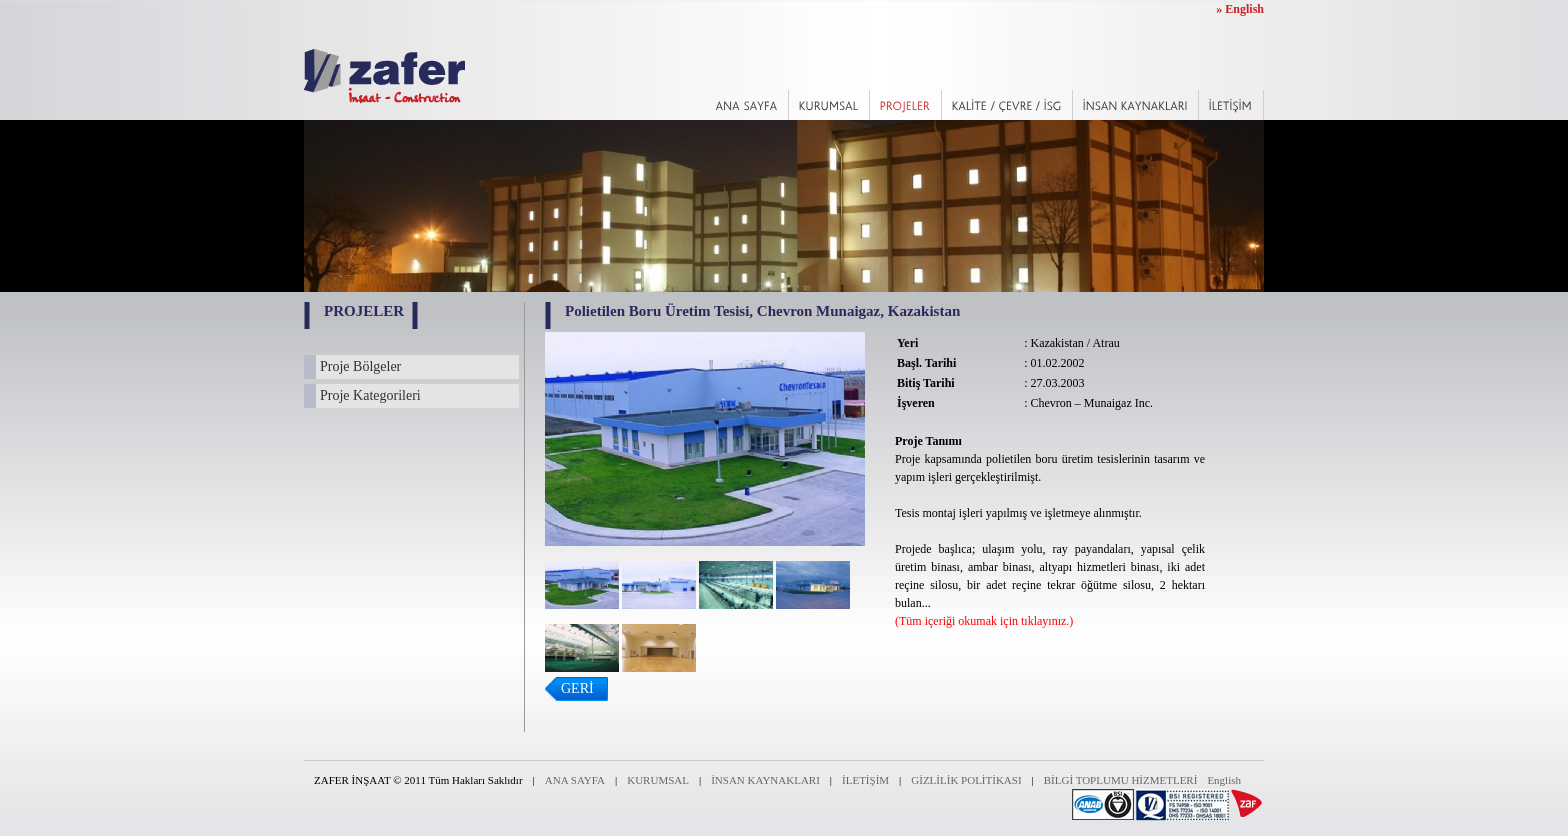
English (1224, 780)
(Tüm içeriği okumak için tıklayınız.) (984, 621)
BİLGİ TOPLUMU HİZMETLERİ (1121, 780)
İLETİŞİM (865, 780)
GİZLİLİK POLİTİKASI (966, 780)
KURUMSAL (658, 780)
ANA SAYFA (575, 780)
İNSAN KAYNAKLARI (765, 780)
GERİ (577, 688)
